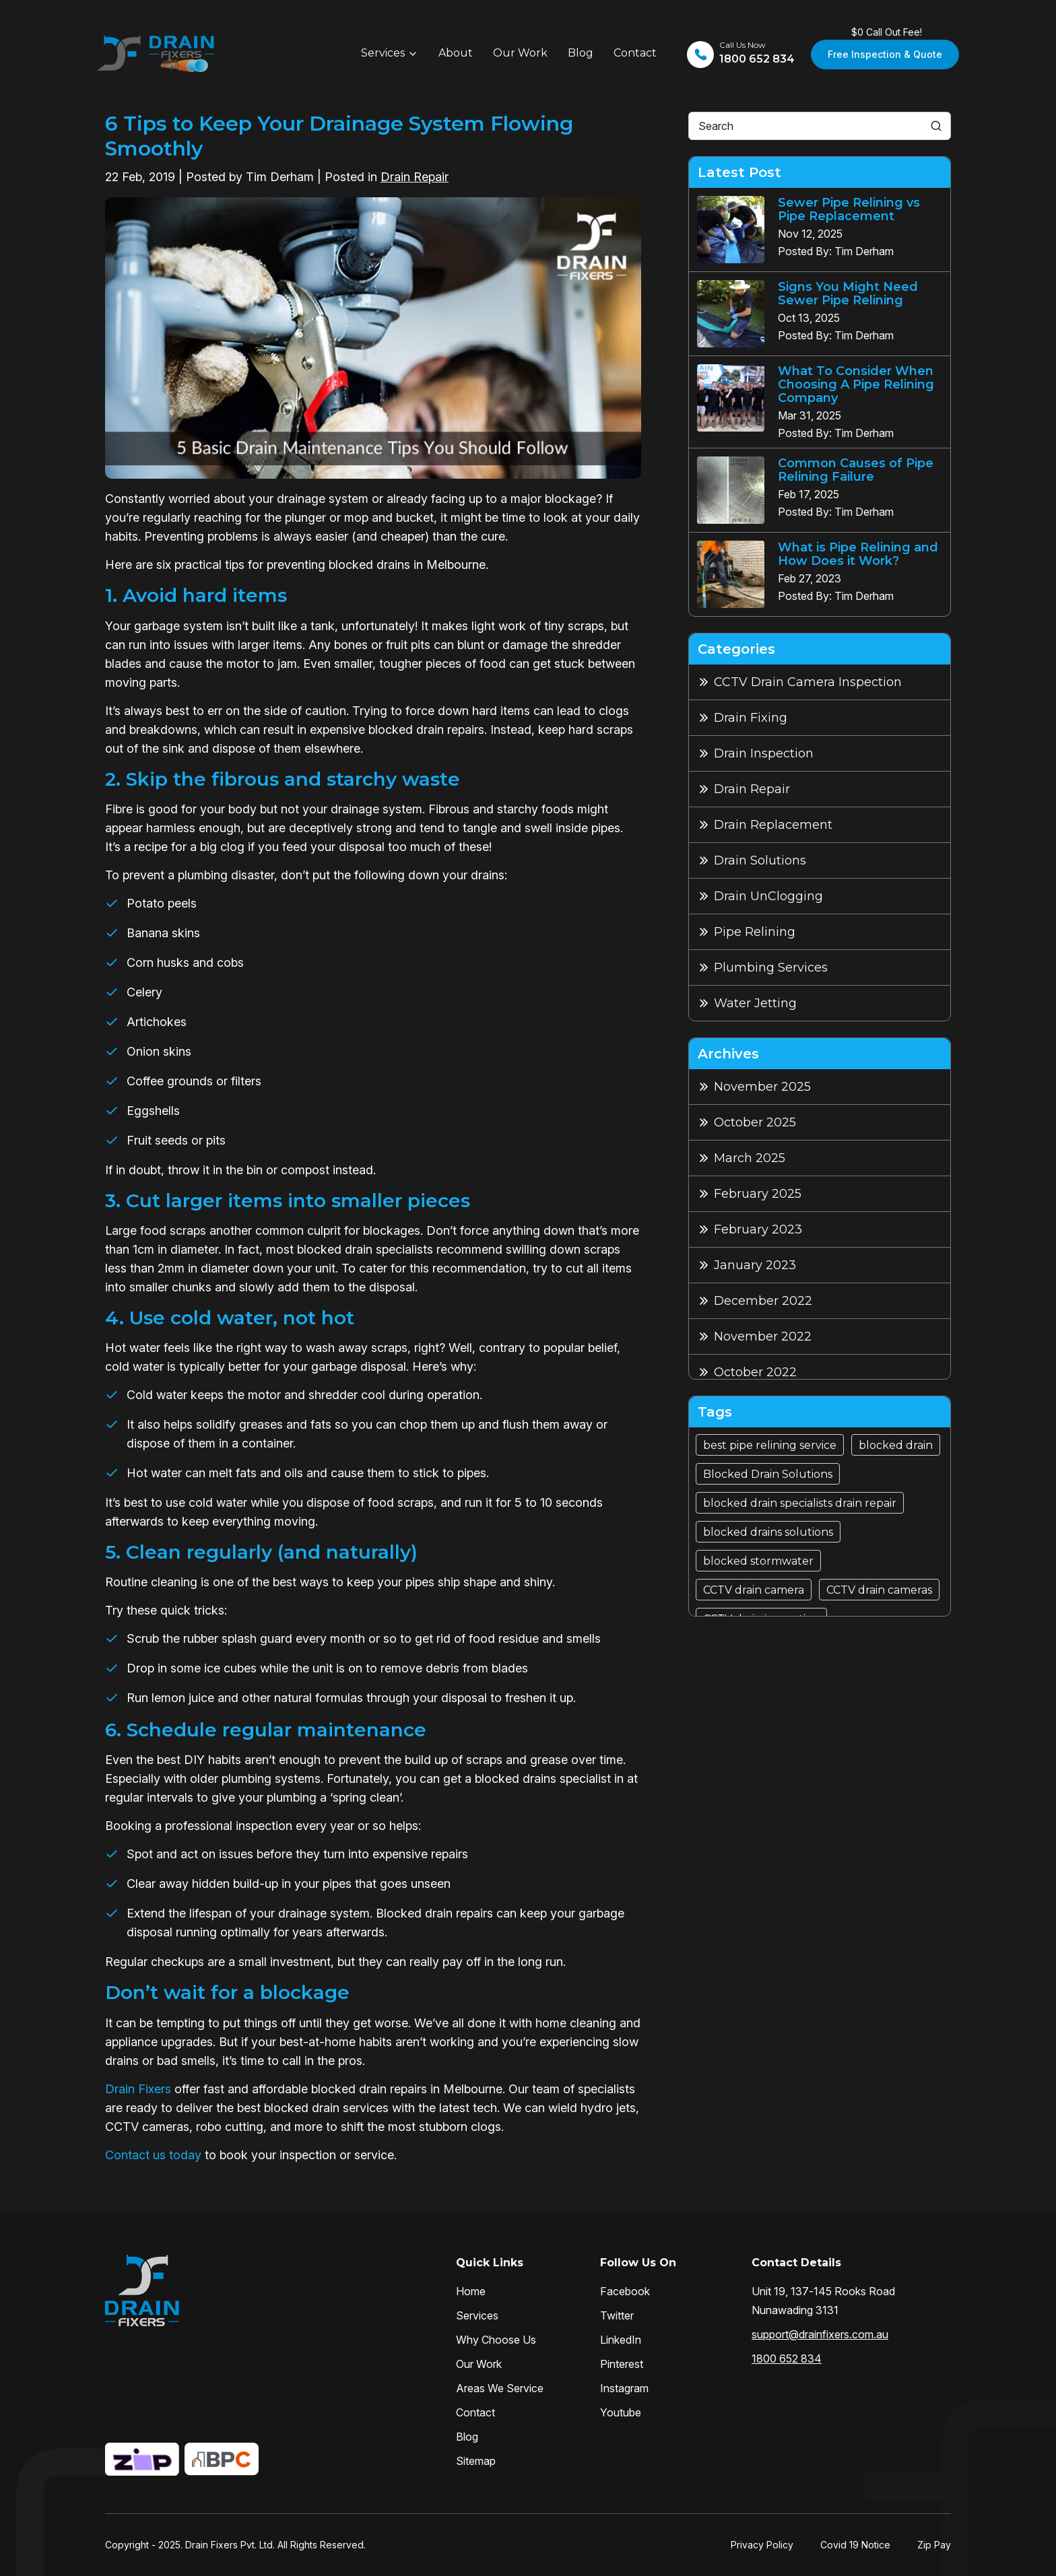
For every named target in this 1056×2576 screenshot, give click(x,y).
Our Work (520, 52)
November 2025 (762, 1086)
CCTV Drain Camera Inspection (808, 682)
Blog (580, 52)
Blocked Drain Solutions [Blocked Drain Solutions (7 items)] (767, 1474)
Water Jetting (755, 1003)
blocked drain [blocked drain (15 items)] (896, 1445)
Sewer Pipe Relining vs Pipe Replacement (849, 209)
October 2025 (755, 1122)
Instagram (624, 2388)
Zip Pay (934, 2544)
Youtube (620, 2412)
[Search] (936, 126)
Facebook (625, 2291)
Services (383, 52)
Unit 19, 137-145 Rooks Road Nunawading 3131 (823, 2300)
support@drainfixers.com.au (820, 2334)
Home (471, 2291)
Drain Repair (415, 177)
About (455, 52)
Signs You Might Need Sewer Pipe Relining (848, 293)
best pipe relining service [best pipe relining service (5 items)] (769, 1445)
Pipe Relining (754, 931)
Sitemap (476, 2461)
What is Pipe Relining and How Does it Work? (858, 554)
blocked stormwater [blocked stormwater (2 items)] (758, 1561)
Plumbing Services (771, 967)
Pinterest (621, 2364)
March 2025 (749, 1158)
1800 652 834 (787, 2358)
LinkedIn (620, 2339)
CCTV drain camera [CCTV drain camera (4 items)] (753, 1590)
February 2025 (757, 1193)
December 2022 (763, 1300)
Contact (635, 52)
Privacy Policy (762, 2544)
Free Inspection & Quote (885, 54)
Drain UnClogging (768, 896)
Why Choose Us (496, 2339)
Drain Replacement (773, 824)
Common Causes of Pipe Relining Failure (855, 470)
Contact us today (153, 2155)
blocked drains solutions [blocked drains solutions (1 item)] (768, 1532)
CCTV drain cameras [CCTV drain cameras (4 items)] (879, 1590)
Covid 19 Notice (855, 2544)
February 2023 (758, 1229)
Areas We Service (499, 2388)
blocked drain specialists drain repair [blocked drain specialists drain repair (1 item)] (799, 1503)
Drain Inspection (764, 753)
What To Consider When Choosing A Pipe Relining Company (856, 384)
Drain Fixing (750, 717)
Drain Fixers (138, 2089)
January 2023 (755, 1265)
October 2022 (755, 1372)
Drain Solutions (760, 860)
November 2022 (763, 1336)
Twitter (617, 2315)
